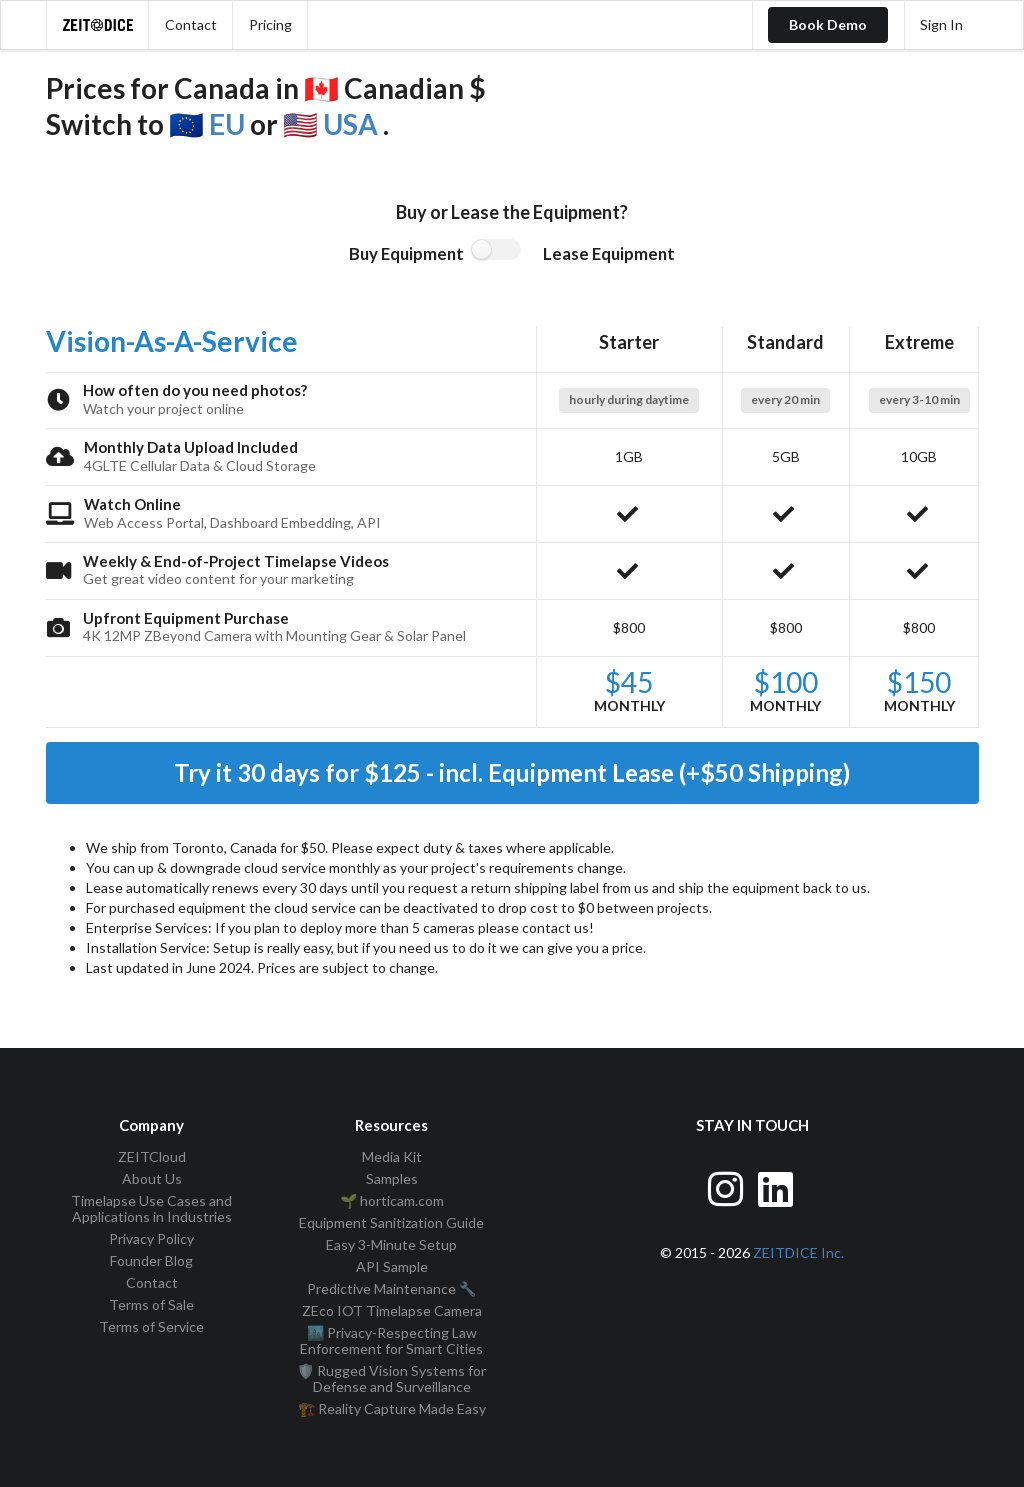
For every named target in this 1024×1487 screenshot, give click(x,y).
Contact (191, 24)
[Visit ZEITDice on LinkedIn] (777, 1186)
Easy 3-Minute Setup (391, 1244)
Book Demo (828, 24)
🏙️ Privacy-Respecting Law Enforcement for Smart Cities (391, 1340)
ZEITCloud (152, 1157)
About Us (152, 1178)
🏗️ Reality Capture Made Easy (392, 1408)
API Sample (392, 1266)
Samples (392, 1178)
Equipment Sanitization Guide (391, 1222)
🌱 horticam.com (392, 1200)
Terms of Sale (151, 1304)
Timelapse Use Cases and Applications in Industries (151, 1208)
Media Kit (392, 1157)
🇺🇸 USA (333, 124)
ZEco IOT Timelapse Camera (392, 1310)
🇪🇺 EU (209, 124)
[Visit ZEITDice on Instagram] (727, 1186)
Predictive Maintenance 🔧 (391, 1288)
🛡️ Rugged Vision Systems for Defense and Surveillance (391, 1378)
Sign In (941, 24)
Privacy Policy (151, 1238)
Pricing (270, 24)
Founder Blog (151, 1260)
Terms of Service (151, 1326)
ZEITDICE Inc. (798, 1252)
